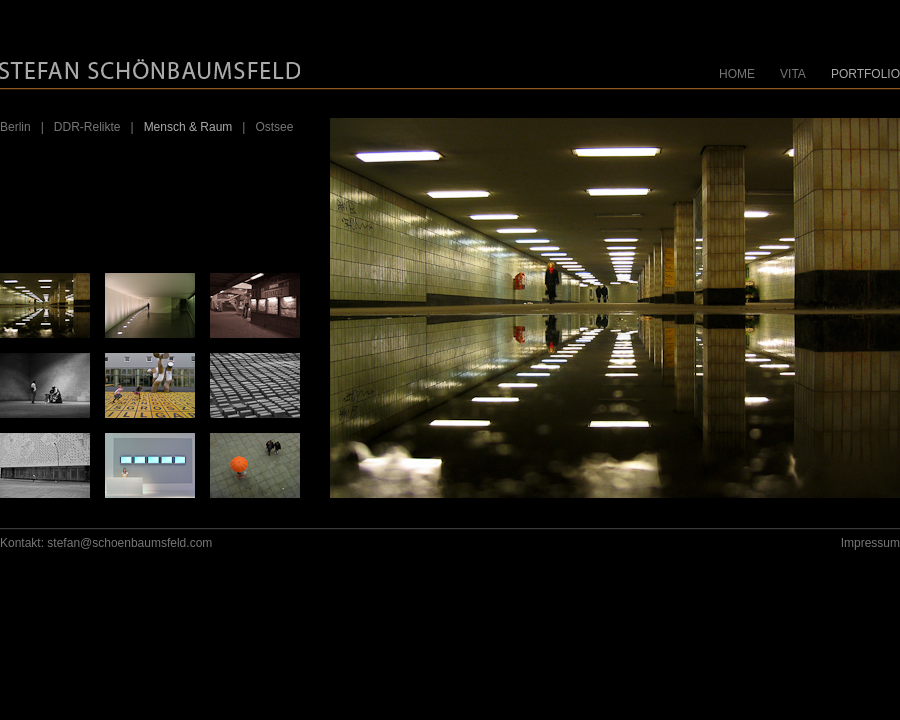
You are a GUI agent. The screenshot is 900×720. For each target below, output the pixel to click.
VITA (793, 74)
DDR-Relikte (87, 127)
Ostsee (274, 127)
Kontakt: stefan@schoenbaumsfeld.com (106, 543)
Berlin (15, 127)
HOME (737, 74)
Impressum (870, 543)
